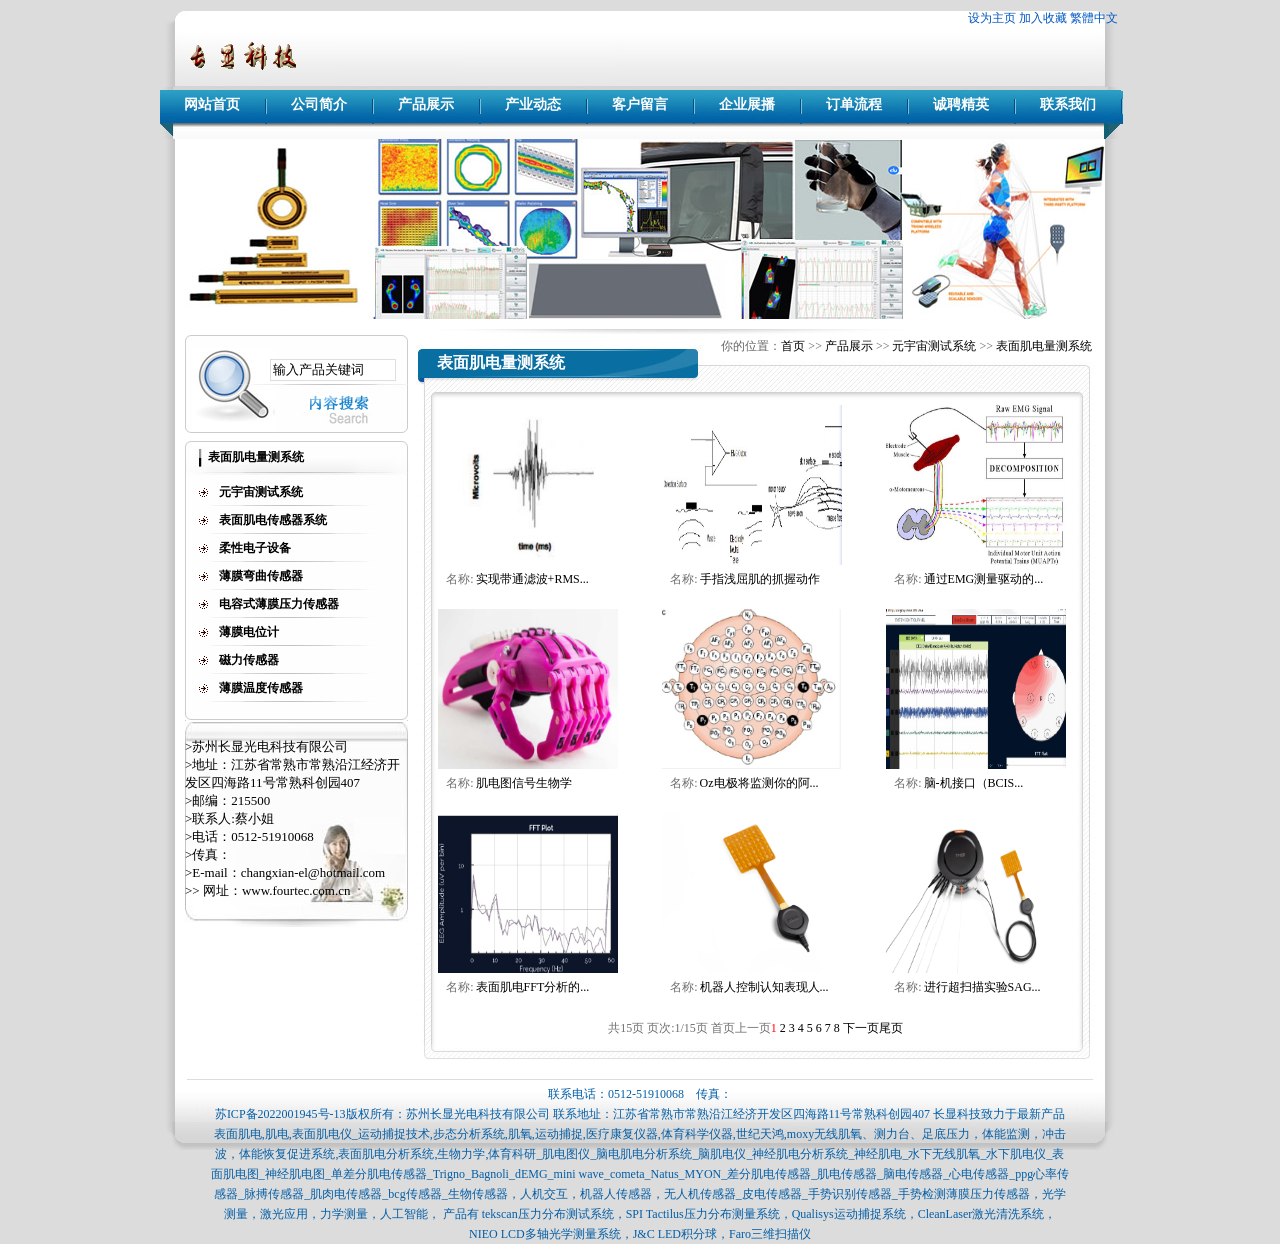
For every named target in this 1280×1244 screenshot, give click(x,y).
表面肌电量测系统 (1044, 346)
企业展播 (747, 104)
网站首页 (212, 104)
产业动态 (533, 104)
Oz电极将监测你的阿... (759, 783)
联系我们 (1068, 104)
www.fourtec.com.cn (296, 890)
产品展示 (426, 104)
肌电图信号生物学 (524, 783)
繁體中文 (1094, 18)
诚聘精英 (961, 104)
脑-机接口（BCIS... (974, 783)
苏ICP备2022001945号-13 (280, 1114)
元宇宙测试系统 (934, 346)
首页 (793, 346)
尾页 (891, 1028)
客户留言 (640, 104)
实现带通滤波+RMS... (532, 579)
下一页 (861, 1028)
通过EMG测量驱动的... (984, 579)
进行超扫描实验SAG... (982, 987)
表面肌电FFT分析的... (533, 987)
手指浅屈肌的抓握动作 (760, 579)
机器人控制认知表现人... (764, 987)
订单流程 (854, 104)
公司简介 (319, 104)
